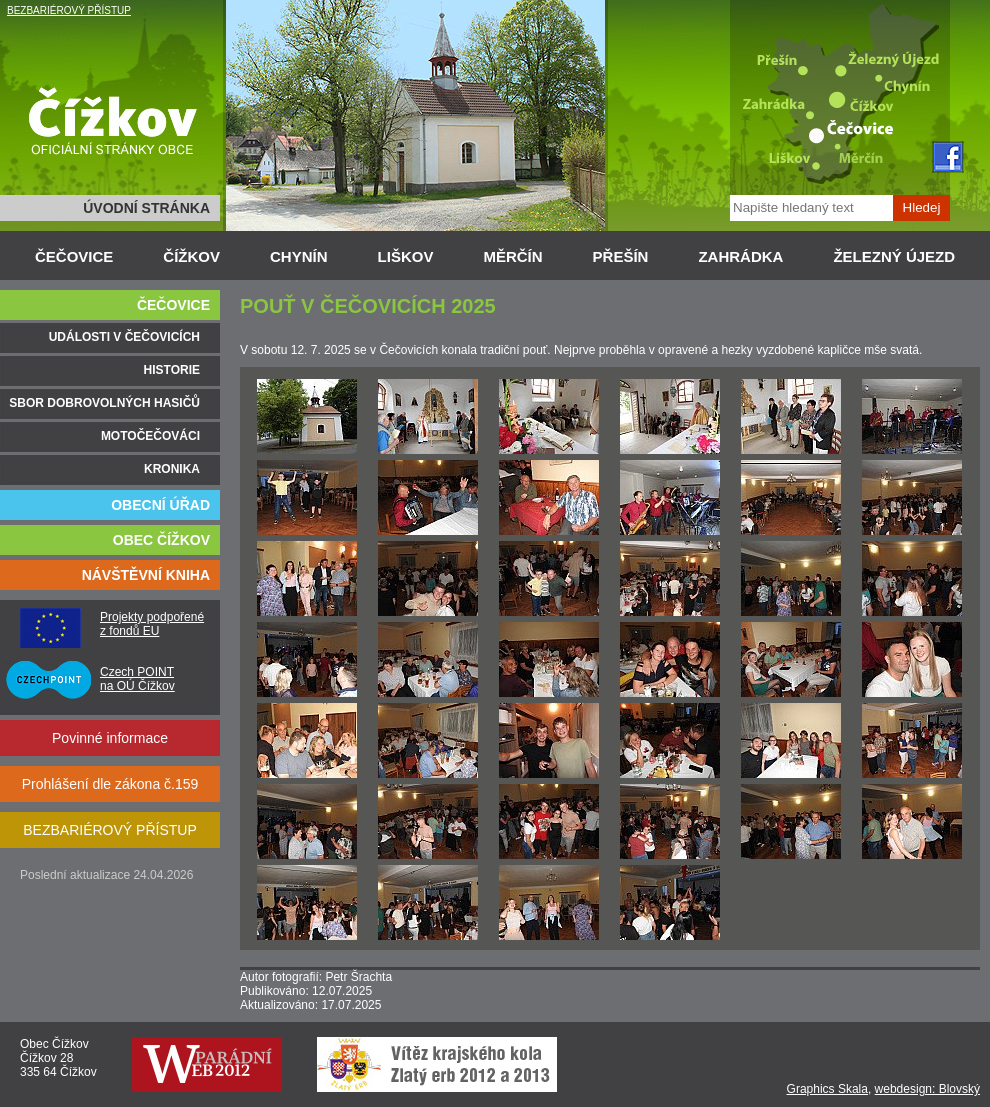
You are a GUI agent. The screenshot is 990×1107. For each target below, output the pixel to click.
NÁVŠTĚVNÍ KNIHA (146, 575)
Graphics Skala (827, 1089)
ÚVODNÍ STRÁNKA (146, 208)
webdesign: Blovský (927, 1089)
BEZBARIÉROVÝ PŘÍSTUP (69, 10)
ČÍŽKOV (191, 256)
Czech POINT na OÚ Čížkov (137, 679)
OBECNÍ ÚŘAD (160, 505)
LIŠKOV (406, 256)
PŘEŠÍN (621, 256)
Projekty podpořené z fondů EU (152, 624)
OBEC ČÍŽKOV (161, 540)
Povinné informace (110, 738)
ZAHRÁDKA (740, 256)
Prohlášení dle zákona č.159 (110, 784)
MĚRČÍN (512, 256)
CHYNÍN (299, 256)
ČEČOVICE (74, 256)
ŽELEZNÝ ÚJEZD (894, 256)
